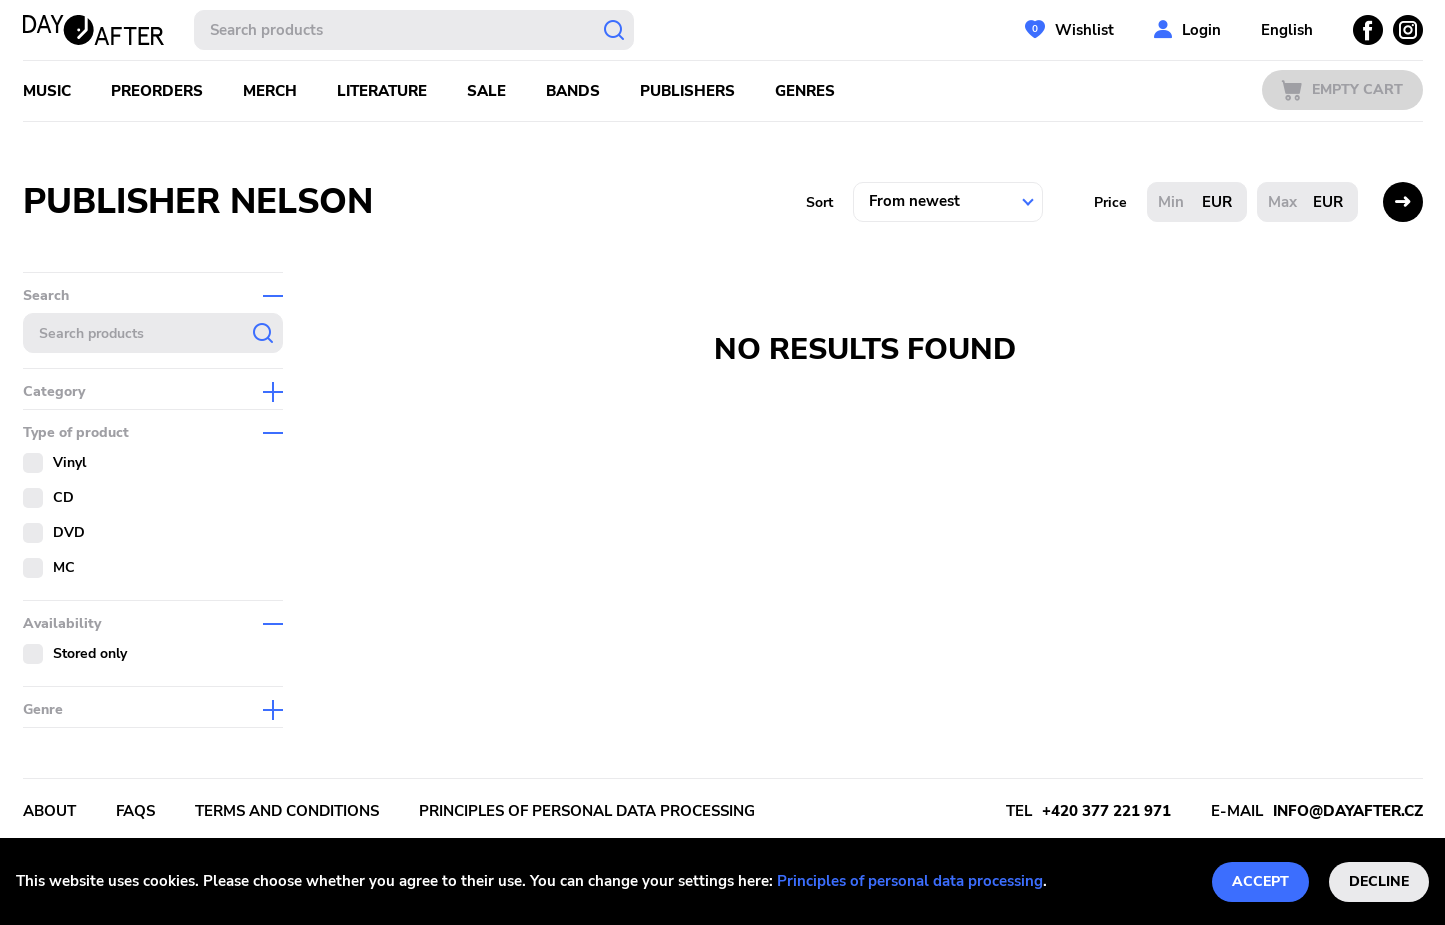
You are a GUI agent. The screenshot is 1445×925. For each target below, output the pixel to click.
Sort (819, 202)
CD (63, 497)
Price (1110, 202)
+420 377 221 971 (1106, 811)
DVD (69, 532)
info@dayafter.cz (1348, 811)
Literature (382, 91)
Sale (486, 91)
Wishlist (1084, 30)
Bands (573, 91)
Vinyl (69, 462)
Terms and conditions (287, 811)
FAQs (135, 811)
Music (47, 91)
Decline (1379, 881)
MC (64, 567)
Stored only (90, 653)
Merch (270, 91)
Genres (805, 91)
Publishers (687, 91)
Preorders (157, 91)
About (49, 811)
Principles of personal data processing (910, 881)
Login (1201, 30)
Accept (1260, 881)
